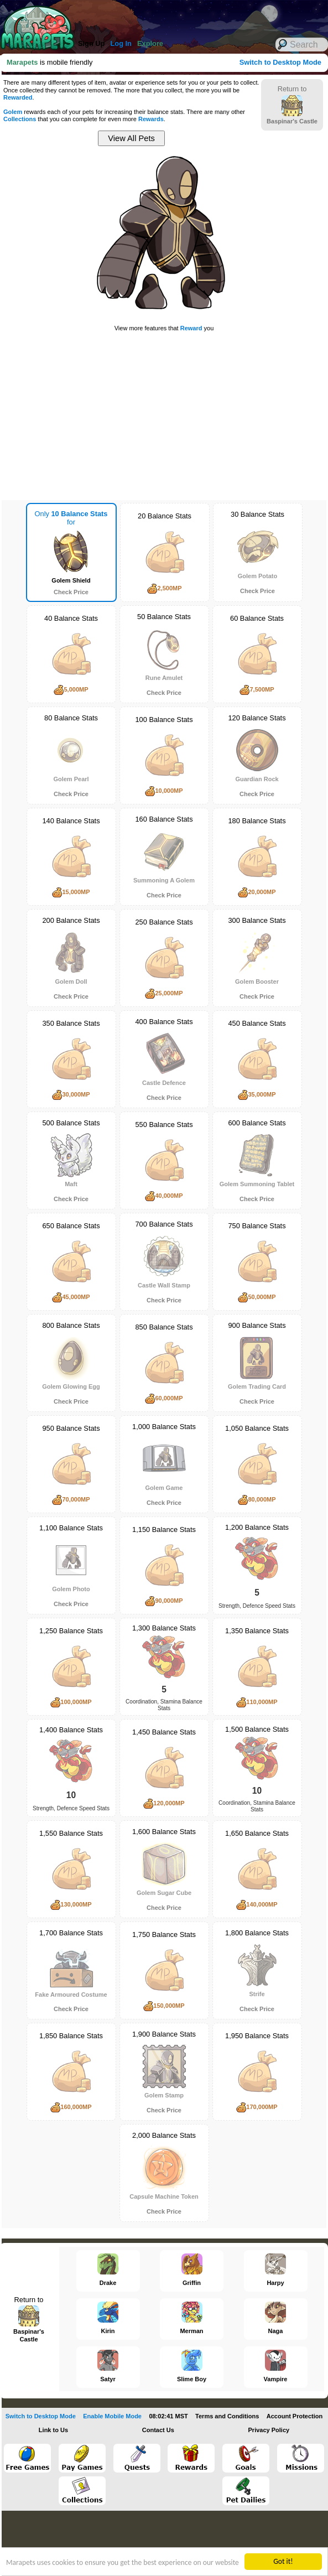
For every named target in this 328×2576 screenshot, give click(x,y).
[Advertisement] (154, 16)
